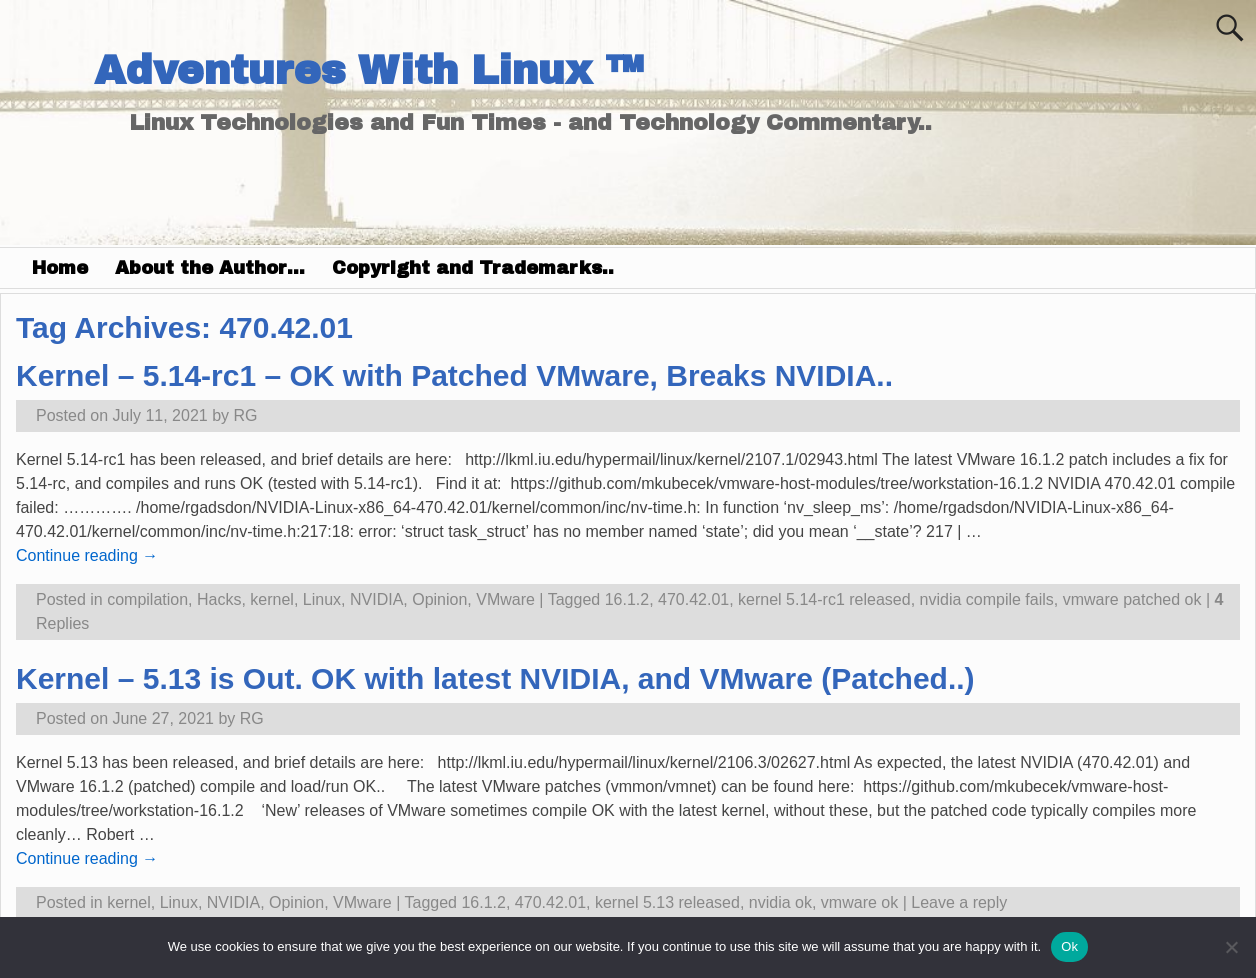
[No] (1231, 947)
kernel (272, 599)
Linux (322, 599)
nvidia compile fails (987, 599)
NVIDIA (376, 599)
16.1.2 (627, 599)
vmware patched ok (1132, 599)
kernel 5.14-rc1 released (824, 599)
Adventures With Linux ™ (368, 70)
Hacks (219, 599)
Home (60, 268)
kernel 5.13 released (667, 902)
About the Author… (210, 268)
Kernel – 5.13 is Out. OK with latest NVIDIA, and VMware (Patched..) (495, 678)
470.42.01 (693, 599)
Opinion (439, 599)
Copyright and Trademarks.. (473, 268)
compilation (147, 599)
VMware (505, 599)
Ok (1069, 946)
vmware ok (859, 902)
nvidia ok (780, 902)
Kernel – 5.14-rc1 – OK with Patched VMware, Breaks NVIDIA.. (454, 375)
